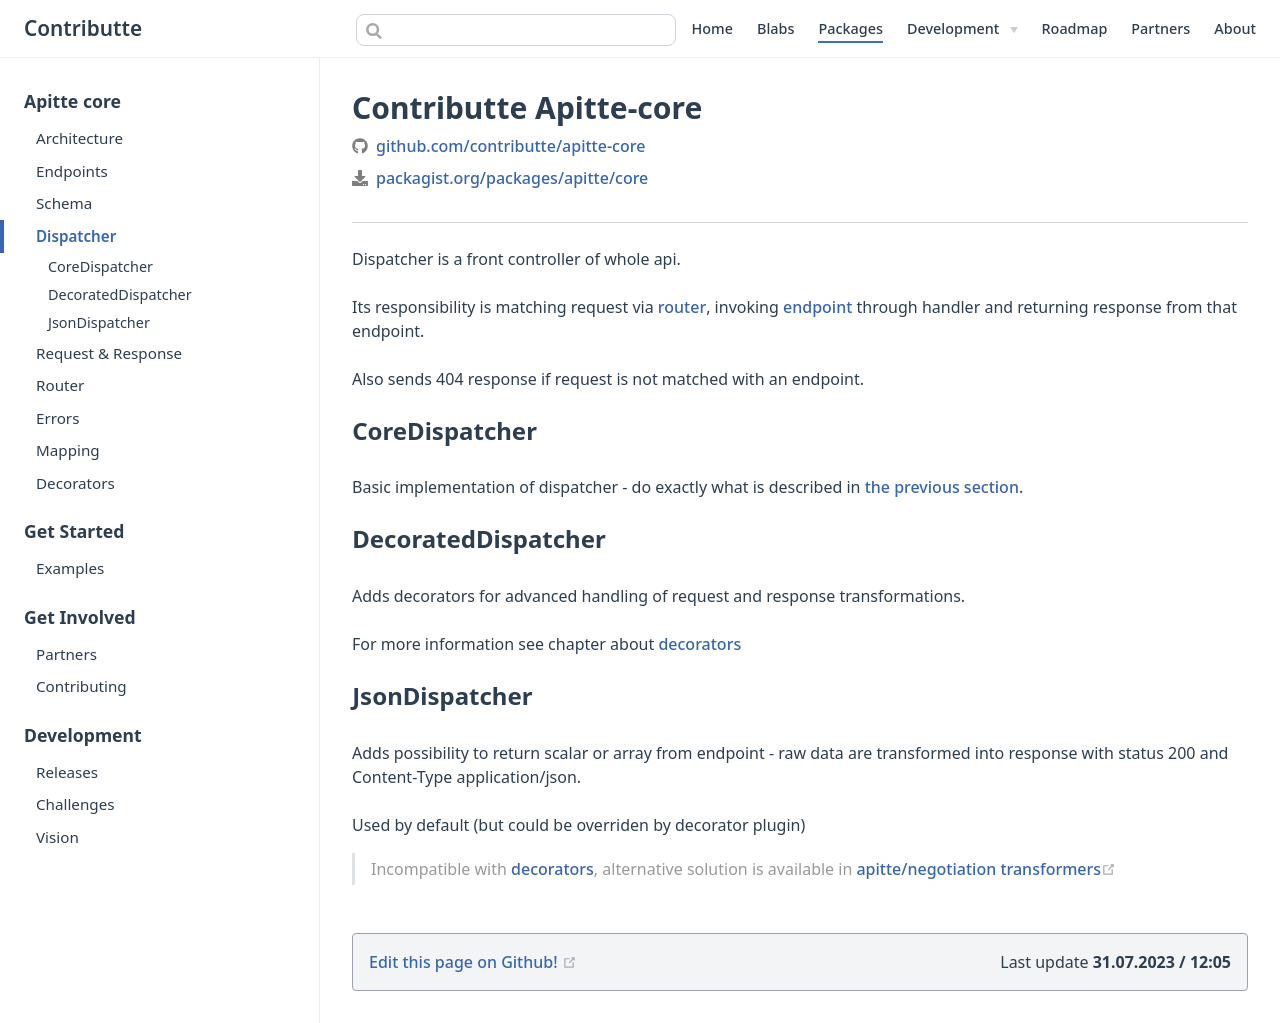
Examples (70, 568)
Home (712, 28)
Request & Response (109, 353)
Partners (1160, 28)
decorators (699, 644)
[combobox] (516, 30)
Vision (57, 837)
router (682, 307)
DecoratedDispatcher (120, 294)
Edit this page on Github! (463, 962)
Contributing (81, 686)
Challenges (75, 804)
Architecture (79, 138)
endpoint (817, 307)
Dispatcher (76, 236)
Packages (850, 28)
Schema (64, 203)
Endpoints (72, 171)
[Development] (962, 29)
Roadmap (1075, 28)
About (1235, 28)
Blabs (775, 28)
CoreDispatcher (100, 266)
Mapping (68, 450)
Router (60, 385)
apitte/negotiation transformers (986, 869)
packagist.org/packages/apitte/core (512, 178)
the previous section (942, 487)
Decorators (75, 483)
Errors (57, 418)
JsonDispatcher (99, 322)
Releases (67, 772)
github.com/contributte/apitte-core (510, 146)
